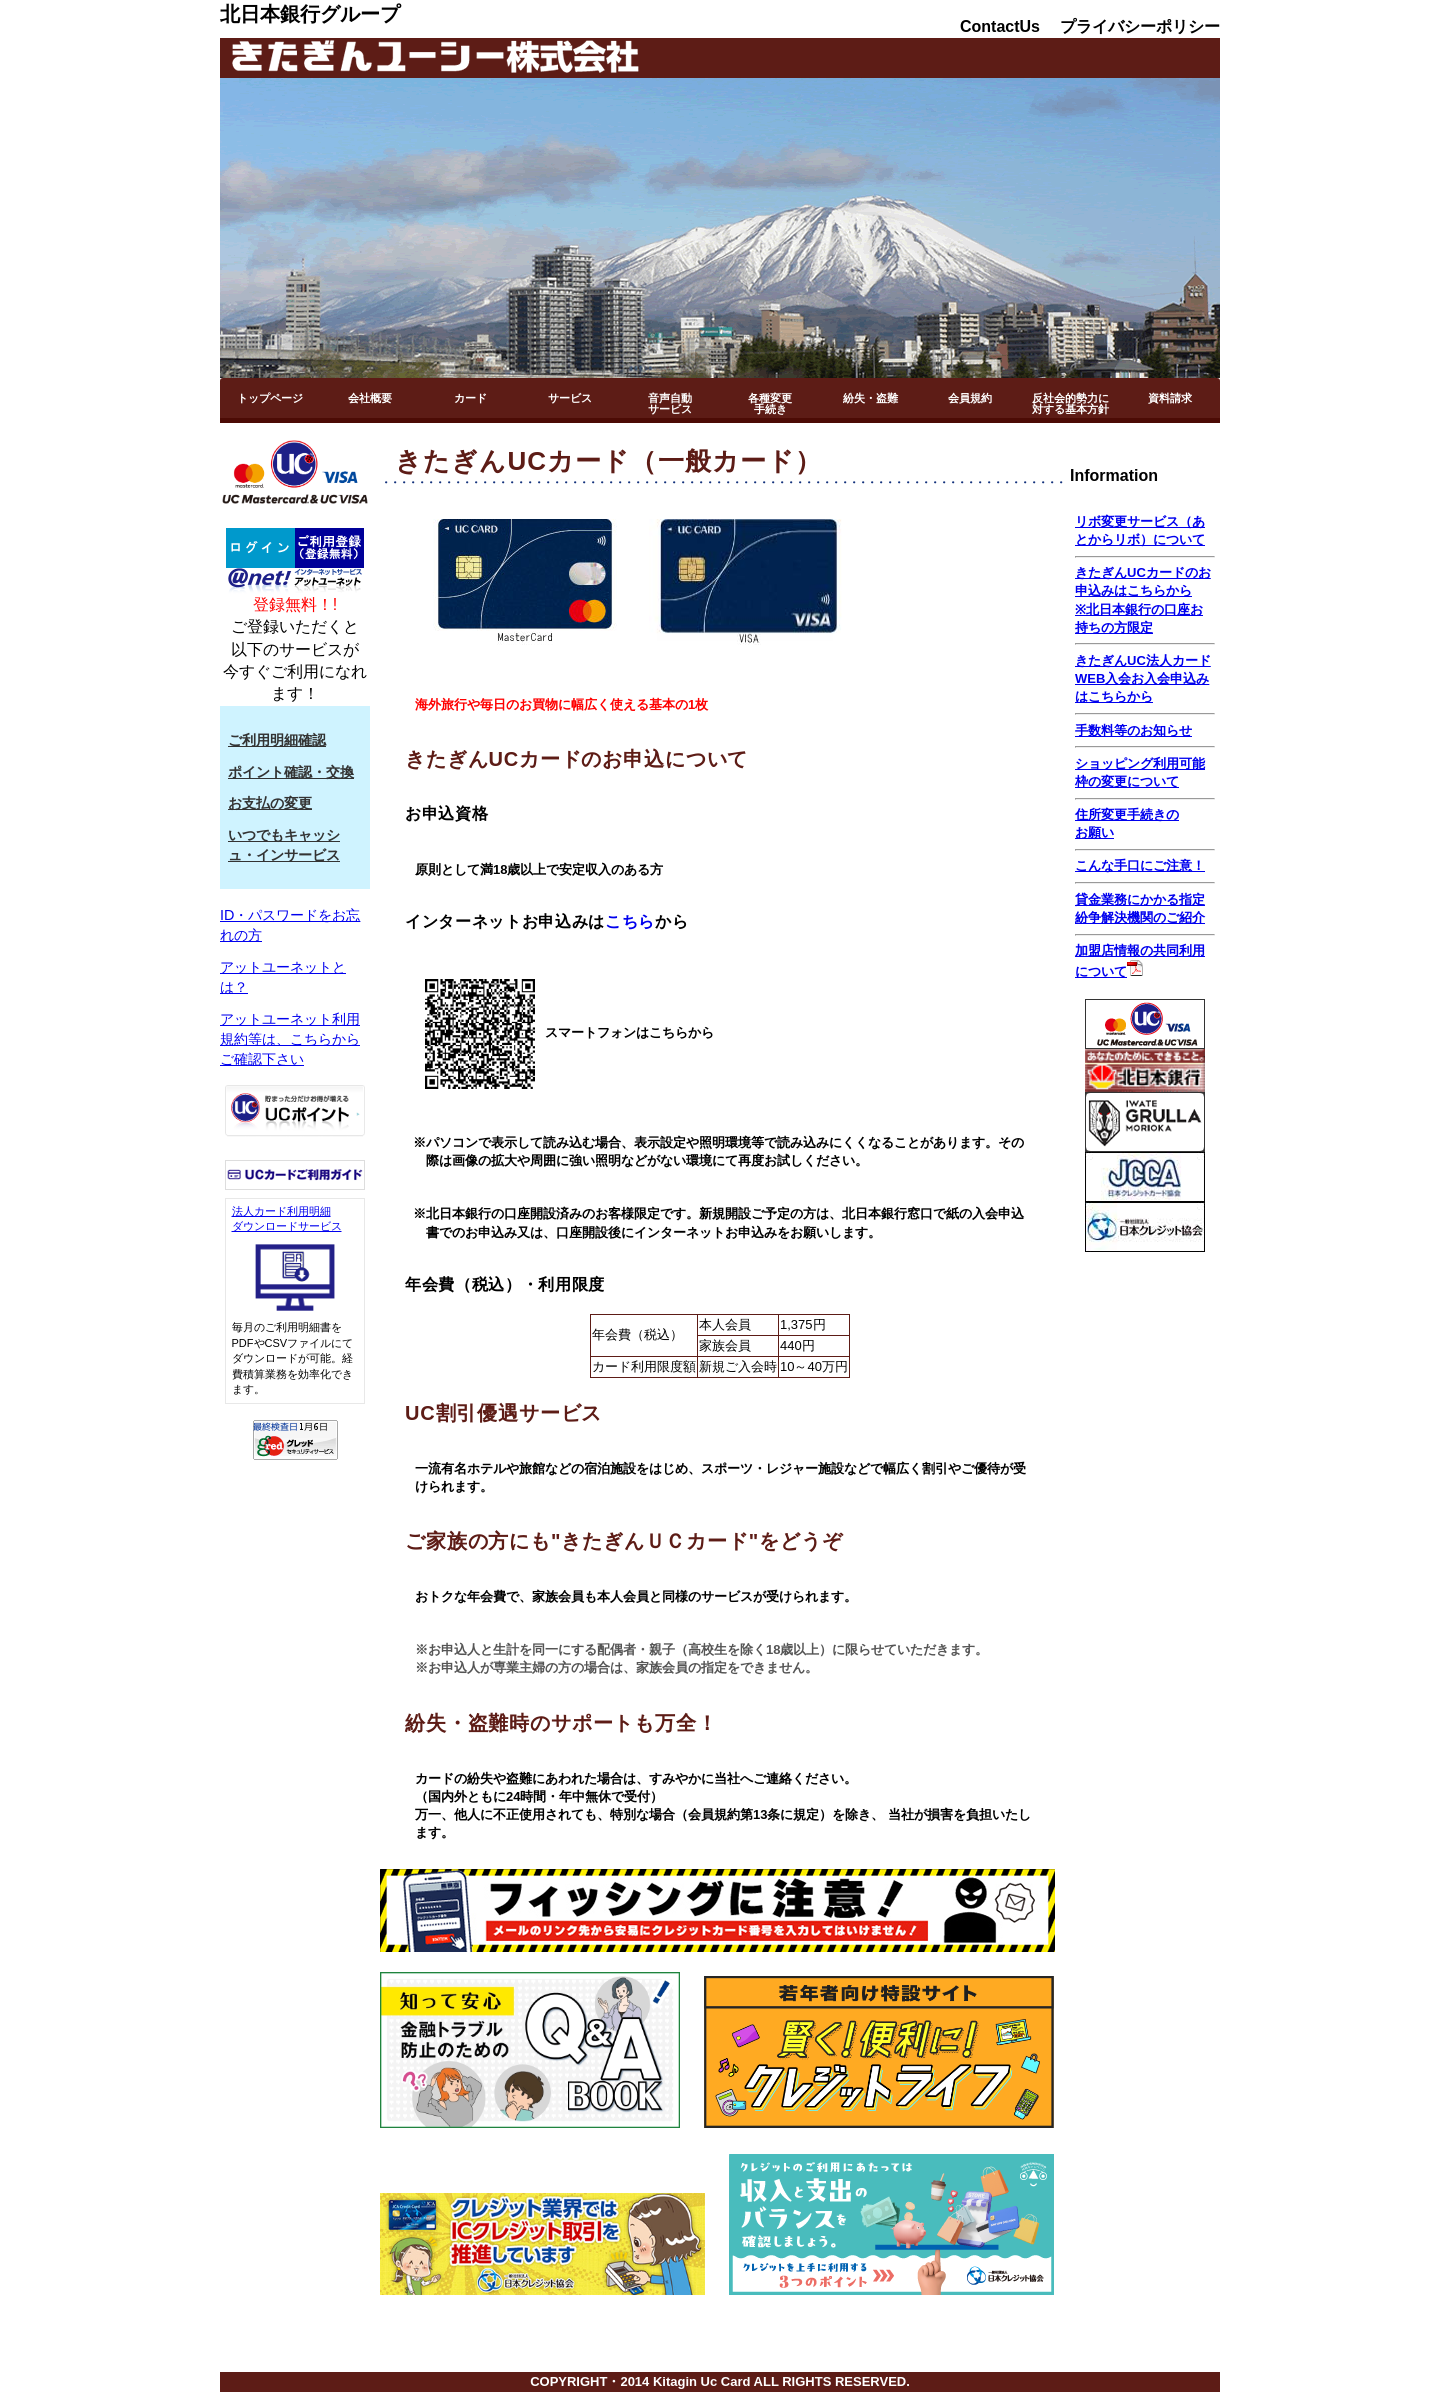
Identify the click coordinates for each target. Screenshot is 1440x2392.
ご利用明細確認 (277, 740)
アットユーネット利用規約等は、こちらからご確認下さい (290, 1039)
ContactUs (1000, 26)
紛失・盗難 (870, 398)
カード (470, 398)
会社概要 (370, 398)
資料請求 (1170, 398)
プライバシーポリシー (1140, 26)
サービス (570, 398)
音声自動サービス (670, 403)
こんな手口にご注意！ (1140, 865)
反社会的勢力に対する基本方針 (1070, 403)
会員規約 (970, 398)
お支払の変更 (270, 803)
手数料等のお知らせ (1133, 730)
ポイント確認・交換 (291, 772)
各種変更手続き (770, 403)
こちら (630, 921)
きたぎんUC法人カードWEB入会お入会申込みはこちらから (1143, 678)
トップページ (270, 398)
